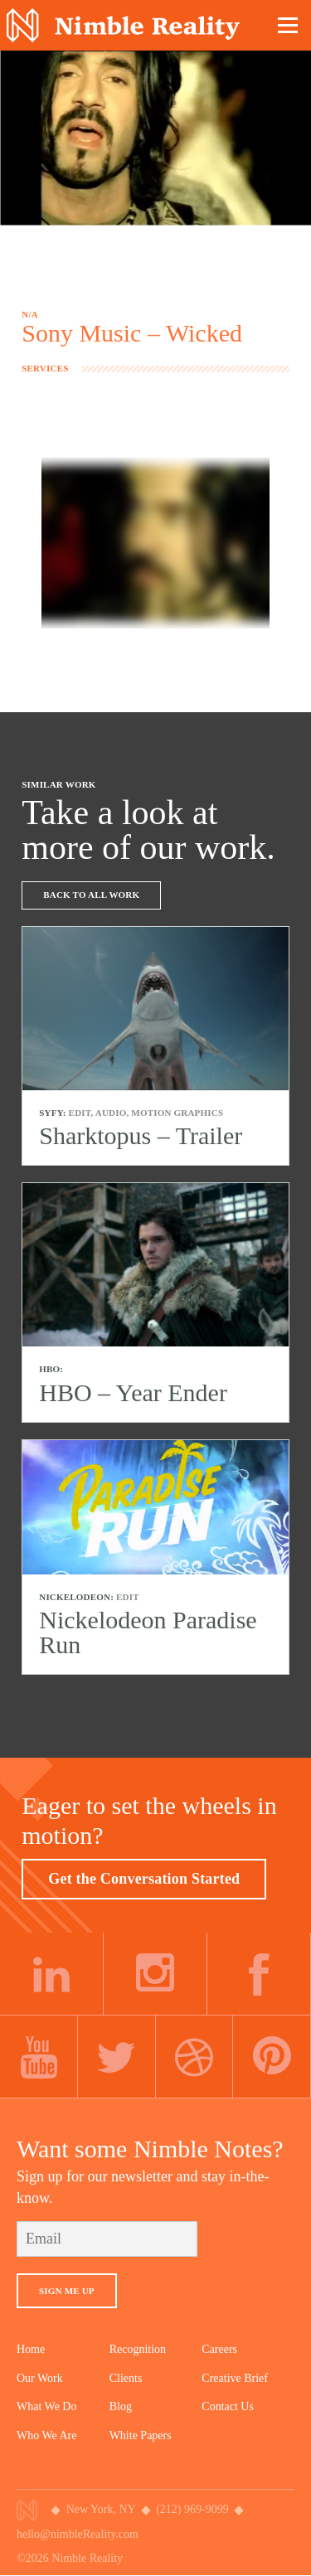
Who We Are (46, 2435)
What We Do (46, 2406)
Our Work (40, 2378)
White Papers (140, 2435)
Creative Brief (235, 2378)
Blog (120, 2406)
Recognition (137, 2349)
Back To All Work (91, 895)
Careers (219, 2349)
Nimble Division (123, 25)
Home (31, 2349)
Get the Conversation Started (144, 1878)
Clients (126, 2378)
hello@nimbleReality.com (77, 2534)
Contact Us (228, 2406)
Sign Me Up (67, 2291)
